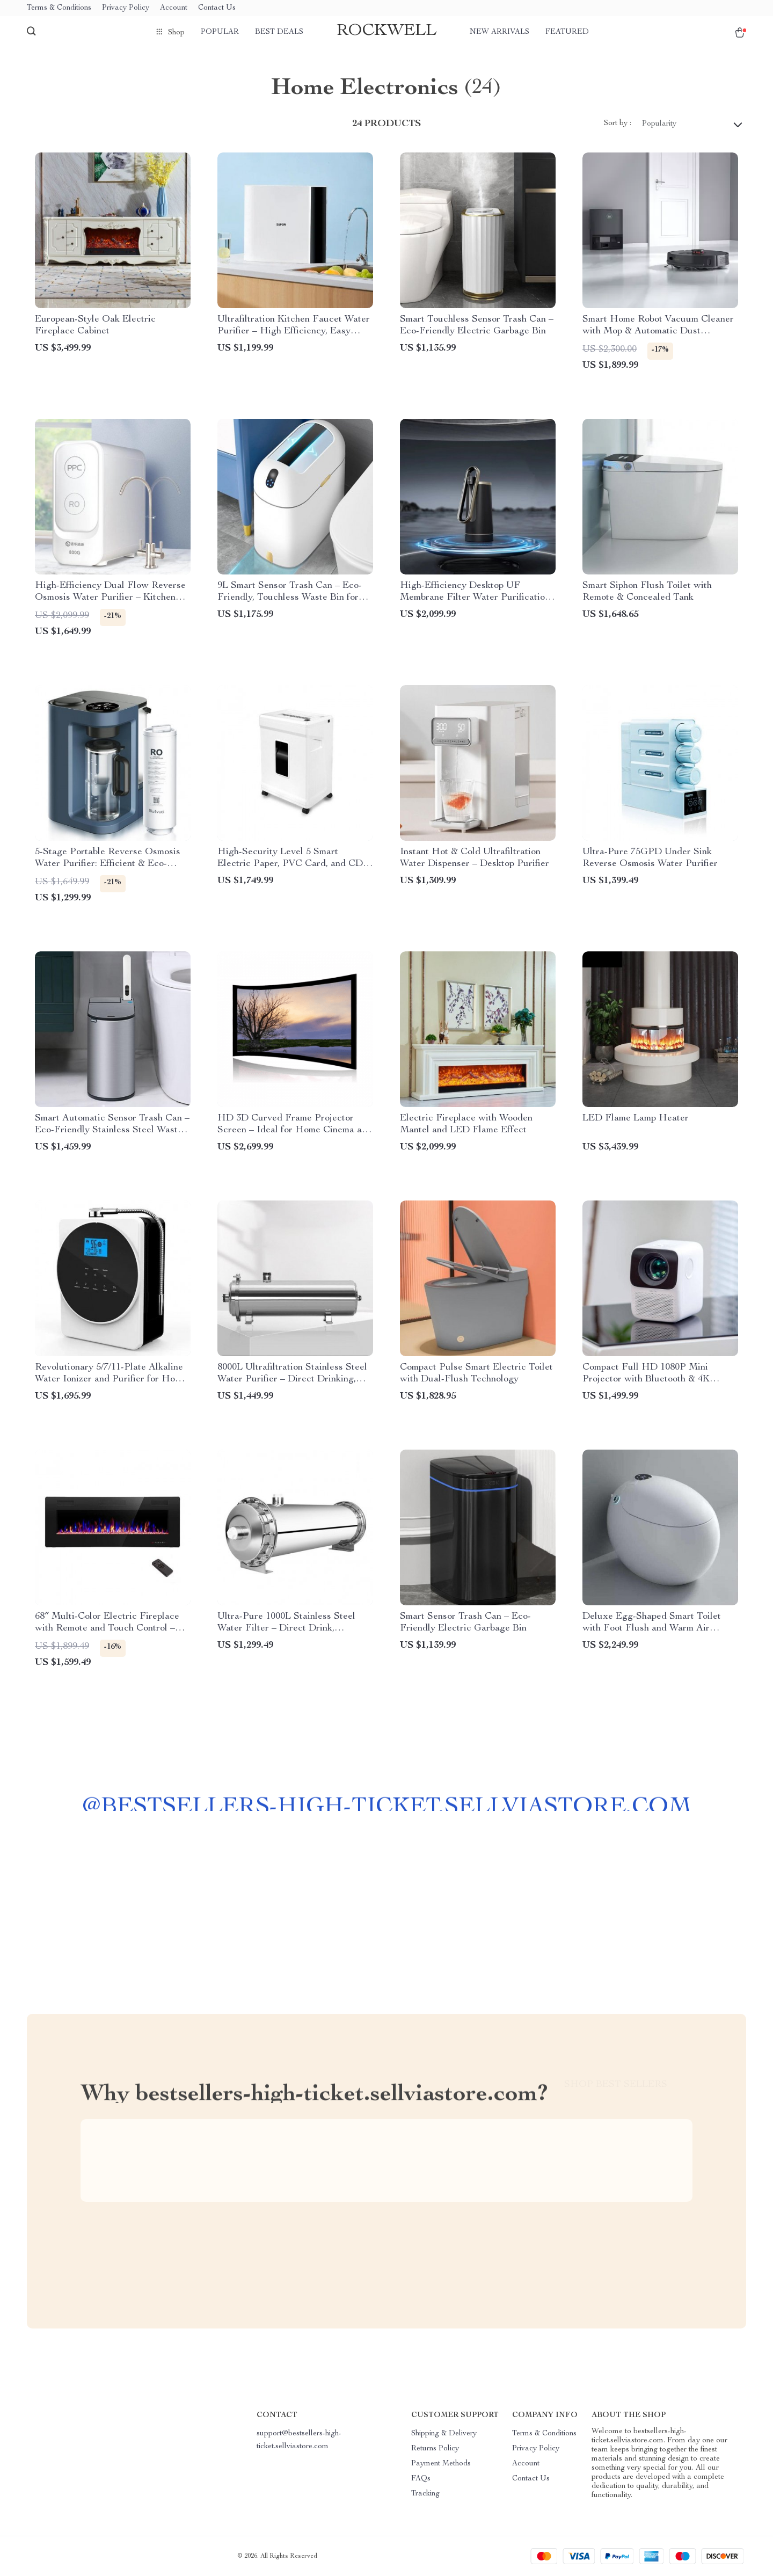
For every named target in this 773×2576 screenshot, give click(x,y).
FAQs (421, 2479)
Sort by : (617, 123)
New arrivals (499, 32)
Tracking (425, 2494)
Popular (220, 32)
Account (173, 8)
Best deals (279, 32)
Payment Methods (441, 2464)
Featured (567, 32)
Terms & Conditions (59, 8)
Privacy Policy (125, 8)
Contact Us (217, 8)
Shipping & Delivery (444, 2433)
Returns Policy (435, 2449)
